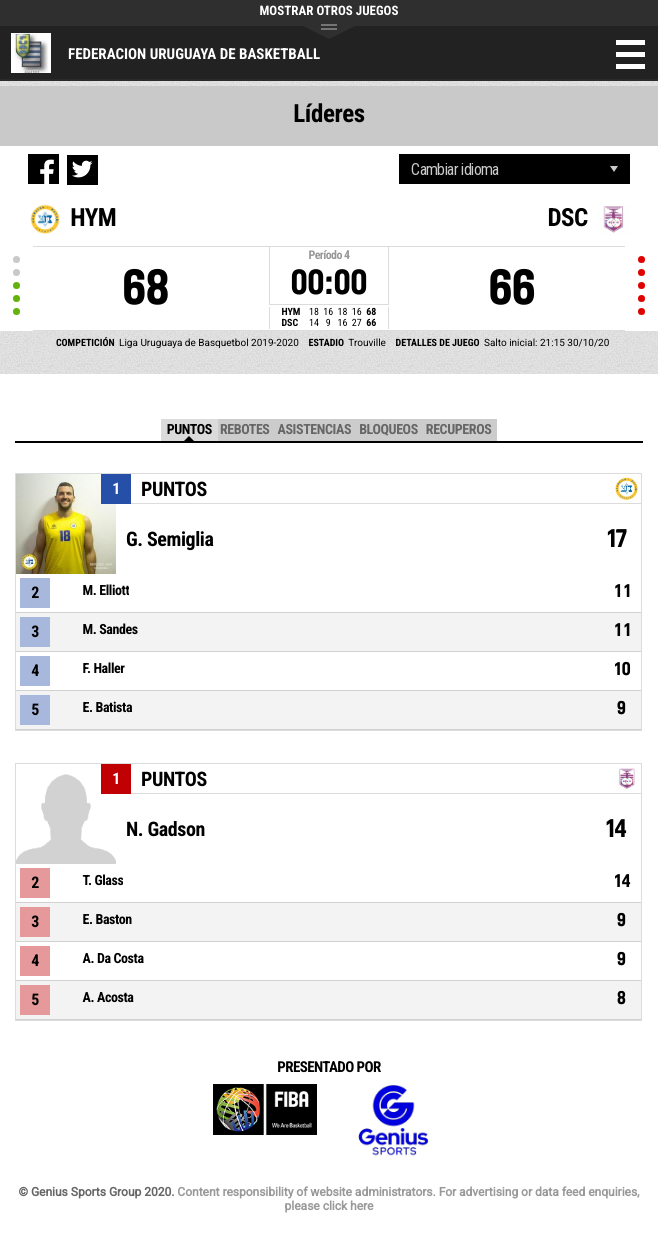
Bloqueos (388, 430)
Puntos (189, 430)
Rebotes (245, 430)
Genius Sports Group (393, 1120)
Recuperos (459, 430)
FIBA (265, 1120)
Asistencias (314, 430)
